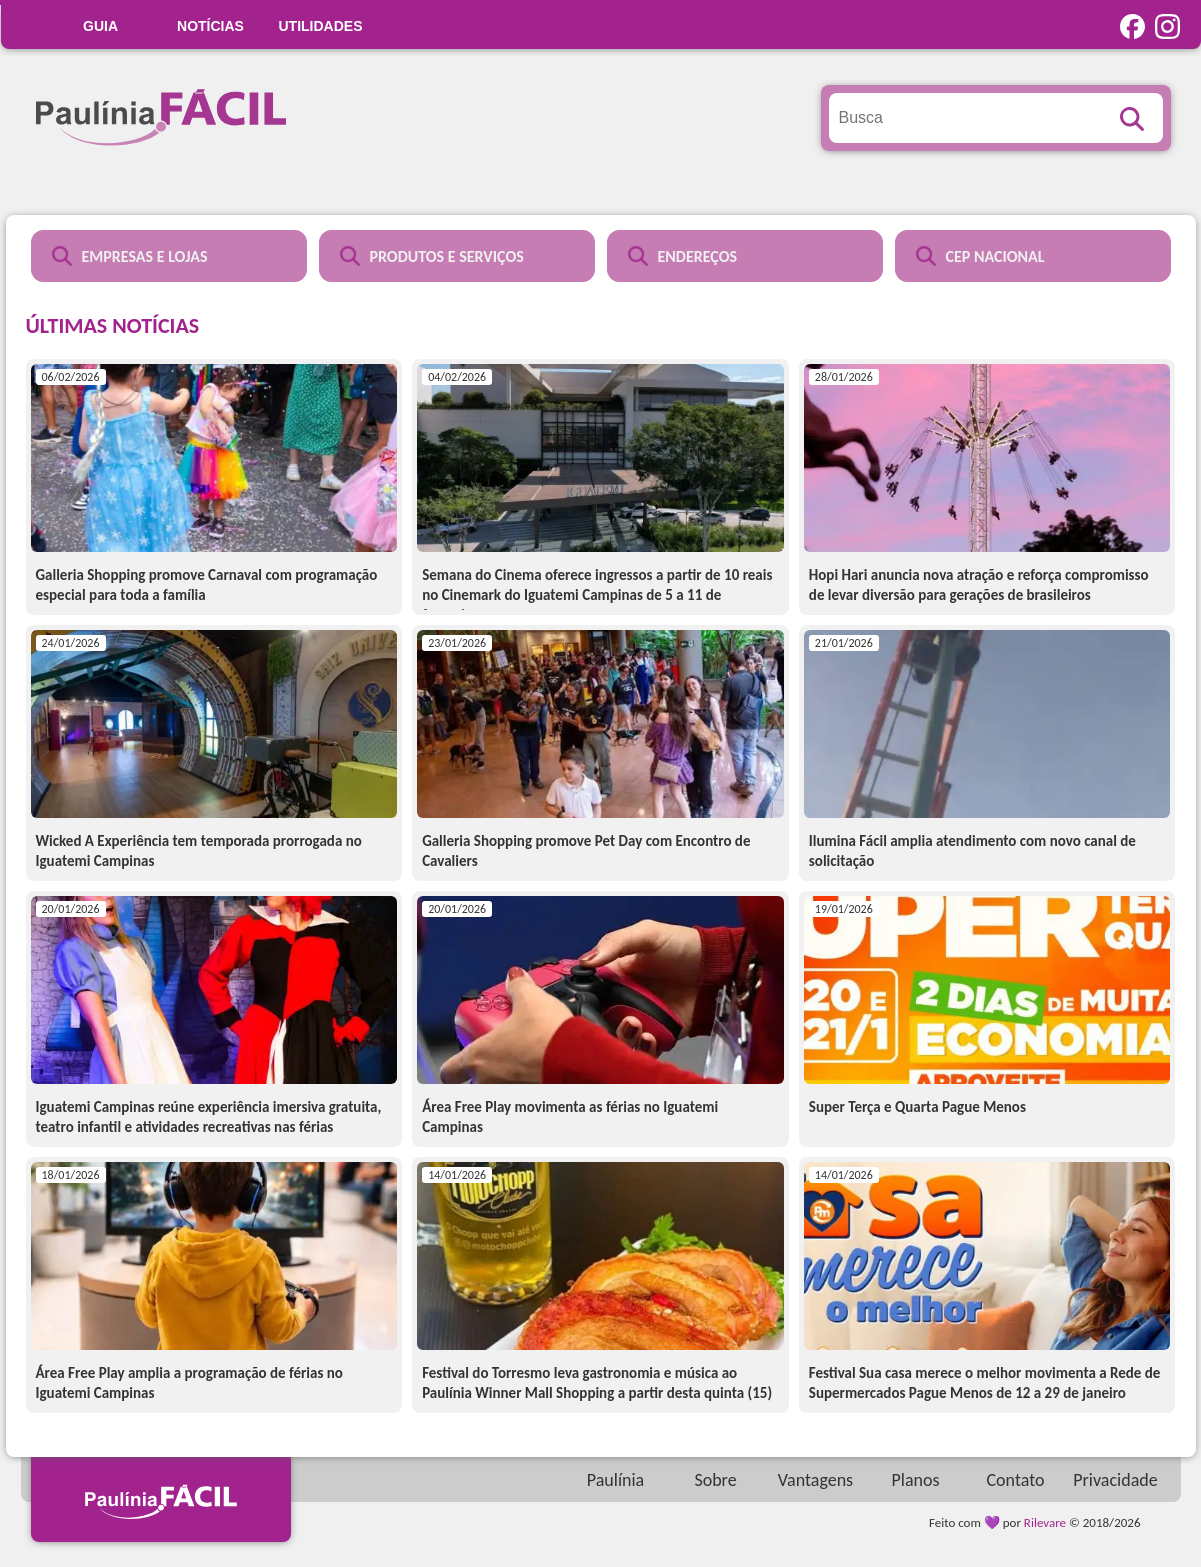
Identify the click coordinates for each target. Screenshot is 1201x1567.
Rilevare (1045, 1522)
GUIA (100, 26)
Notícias (210, 26)
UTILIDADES (321, 26)
